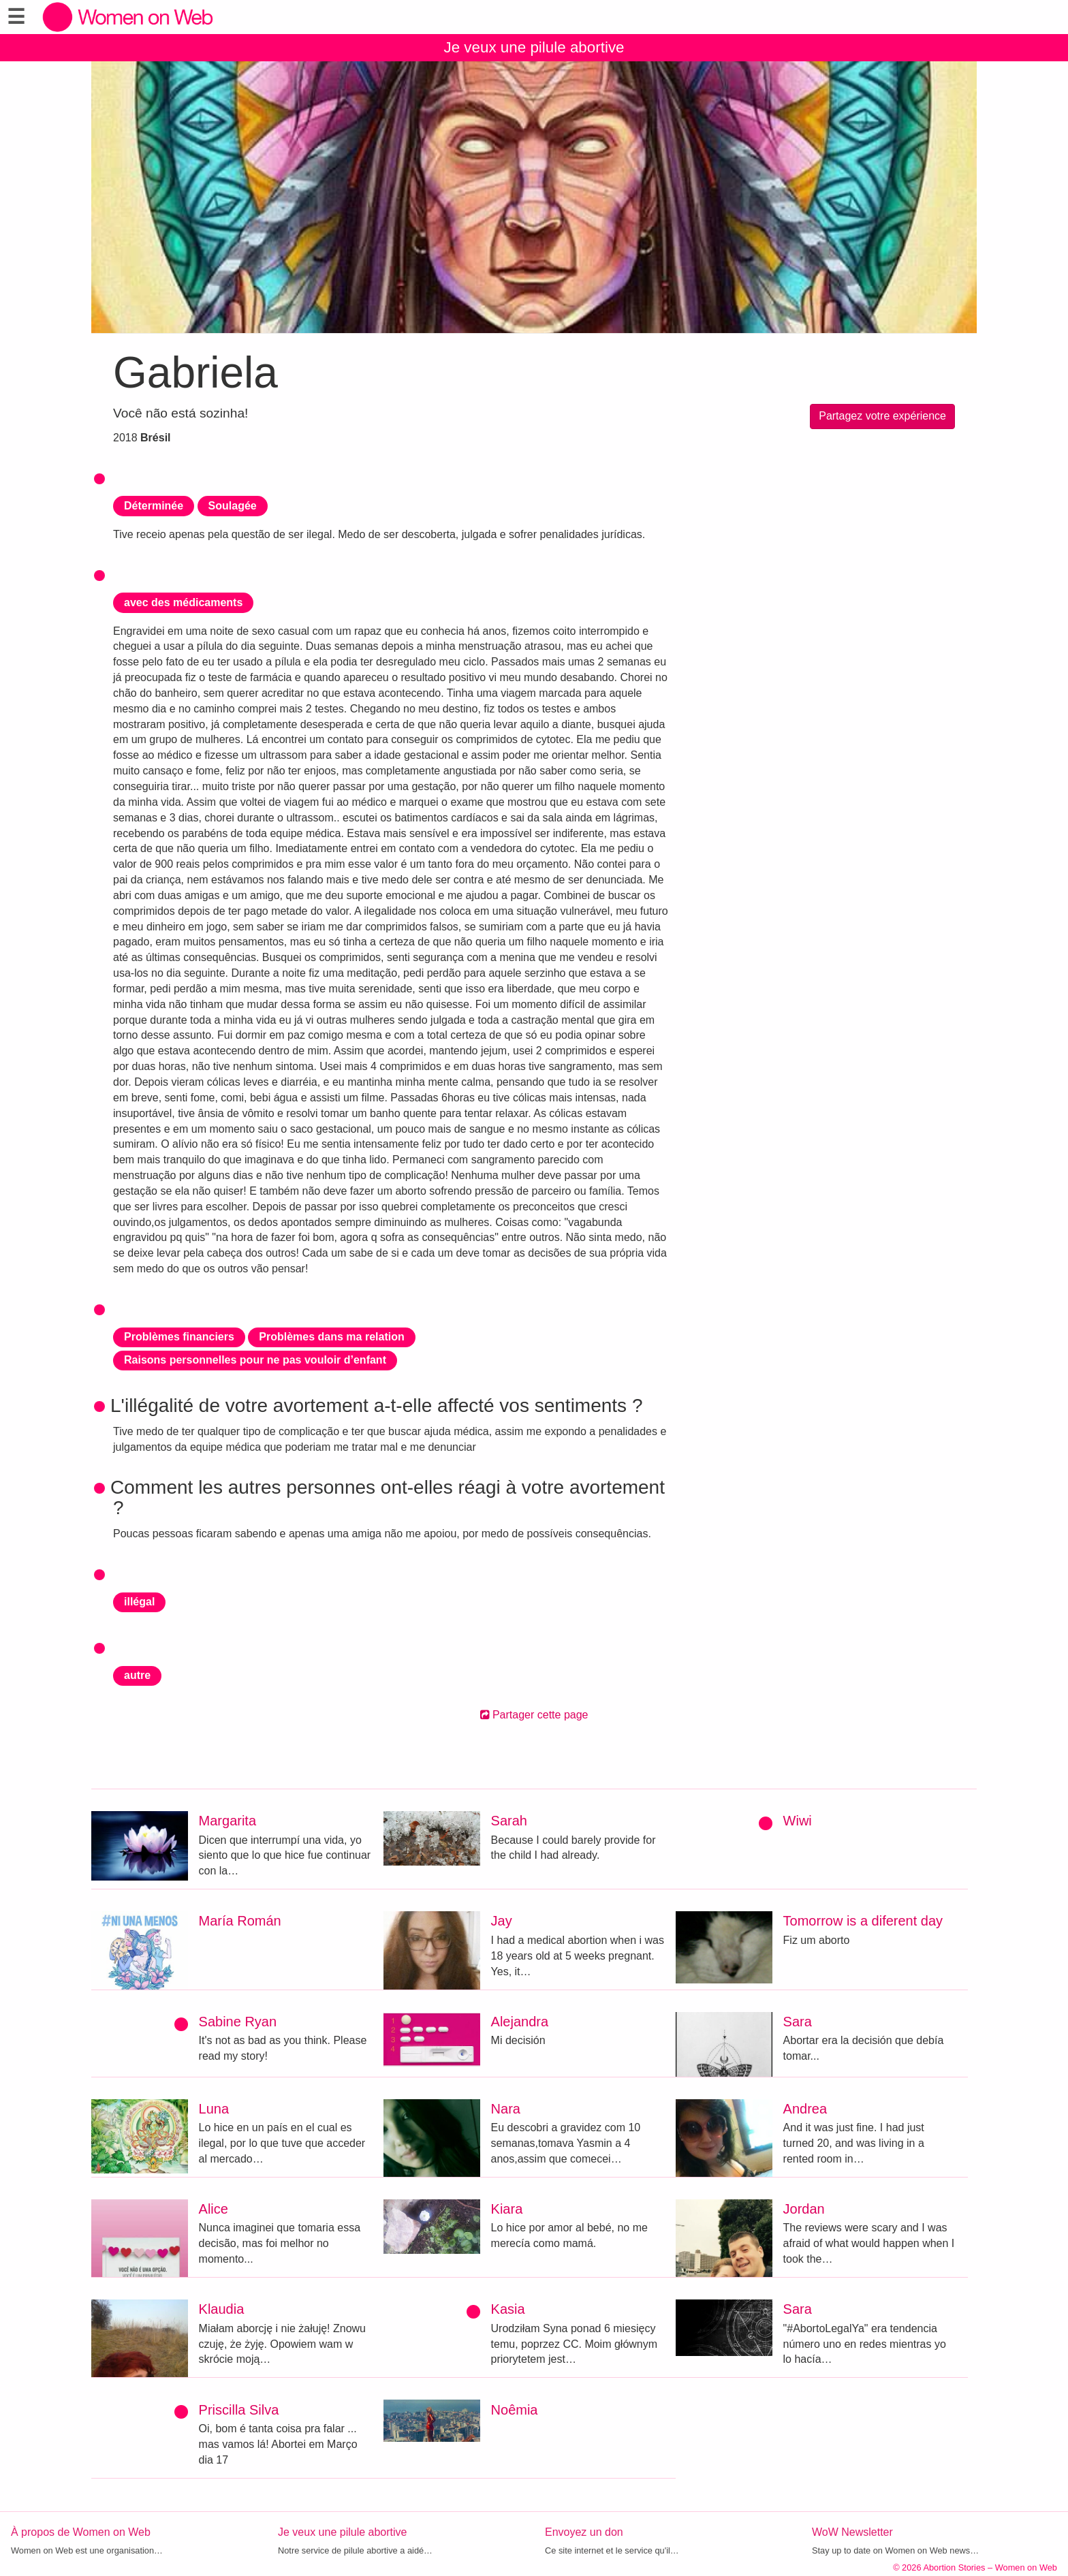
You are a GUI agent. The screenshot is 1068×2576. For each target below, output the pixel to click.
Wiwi (797, 1820)
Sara (797, 2021)
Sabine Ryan (238, 2021)
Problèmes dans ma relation (331, 1336)
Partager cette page (534, 1715)
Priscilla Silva (239, 2409)
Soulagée (232, 506)
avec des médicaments (183, 602)
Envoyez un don (584, 2532)
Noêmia (514, 2409)
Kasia (508, 2309)
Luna (214, 2108)
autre (137, 1675)
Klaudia (222, 2309)
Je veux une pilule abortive (533, 47)
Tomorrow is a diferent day (863, 1920)
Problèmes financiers (179, 1336)
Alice (213, 2208)
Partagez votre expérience (882, 416)
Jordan (804, 2208)
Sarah (509, 1820)
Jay (501, 1920)
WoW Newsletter (852, 2532)
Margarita (227, 1820)
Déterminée (153, 506)
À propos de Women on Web (81, 2532)
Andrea (805, 2108)
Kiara (507, 2208)
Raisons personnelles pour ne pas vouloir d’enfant (255, 1360)
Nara (505, 2108)
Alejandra (520, 2021)
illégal (139, 1601)
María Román (240, 1920)
